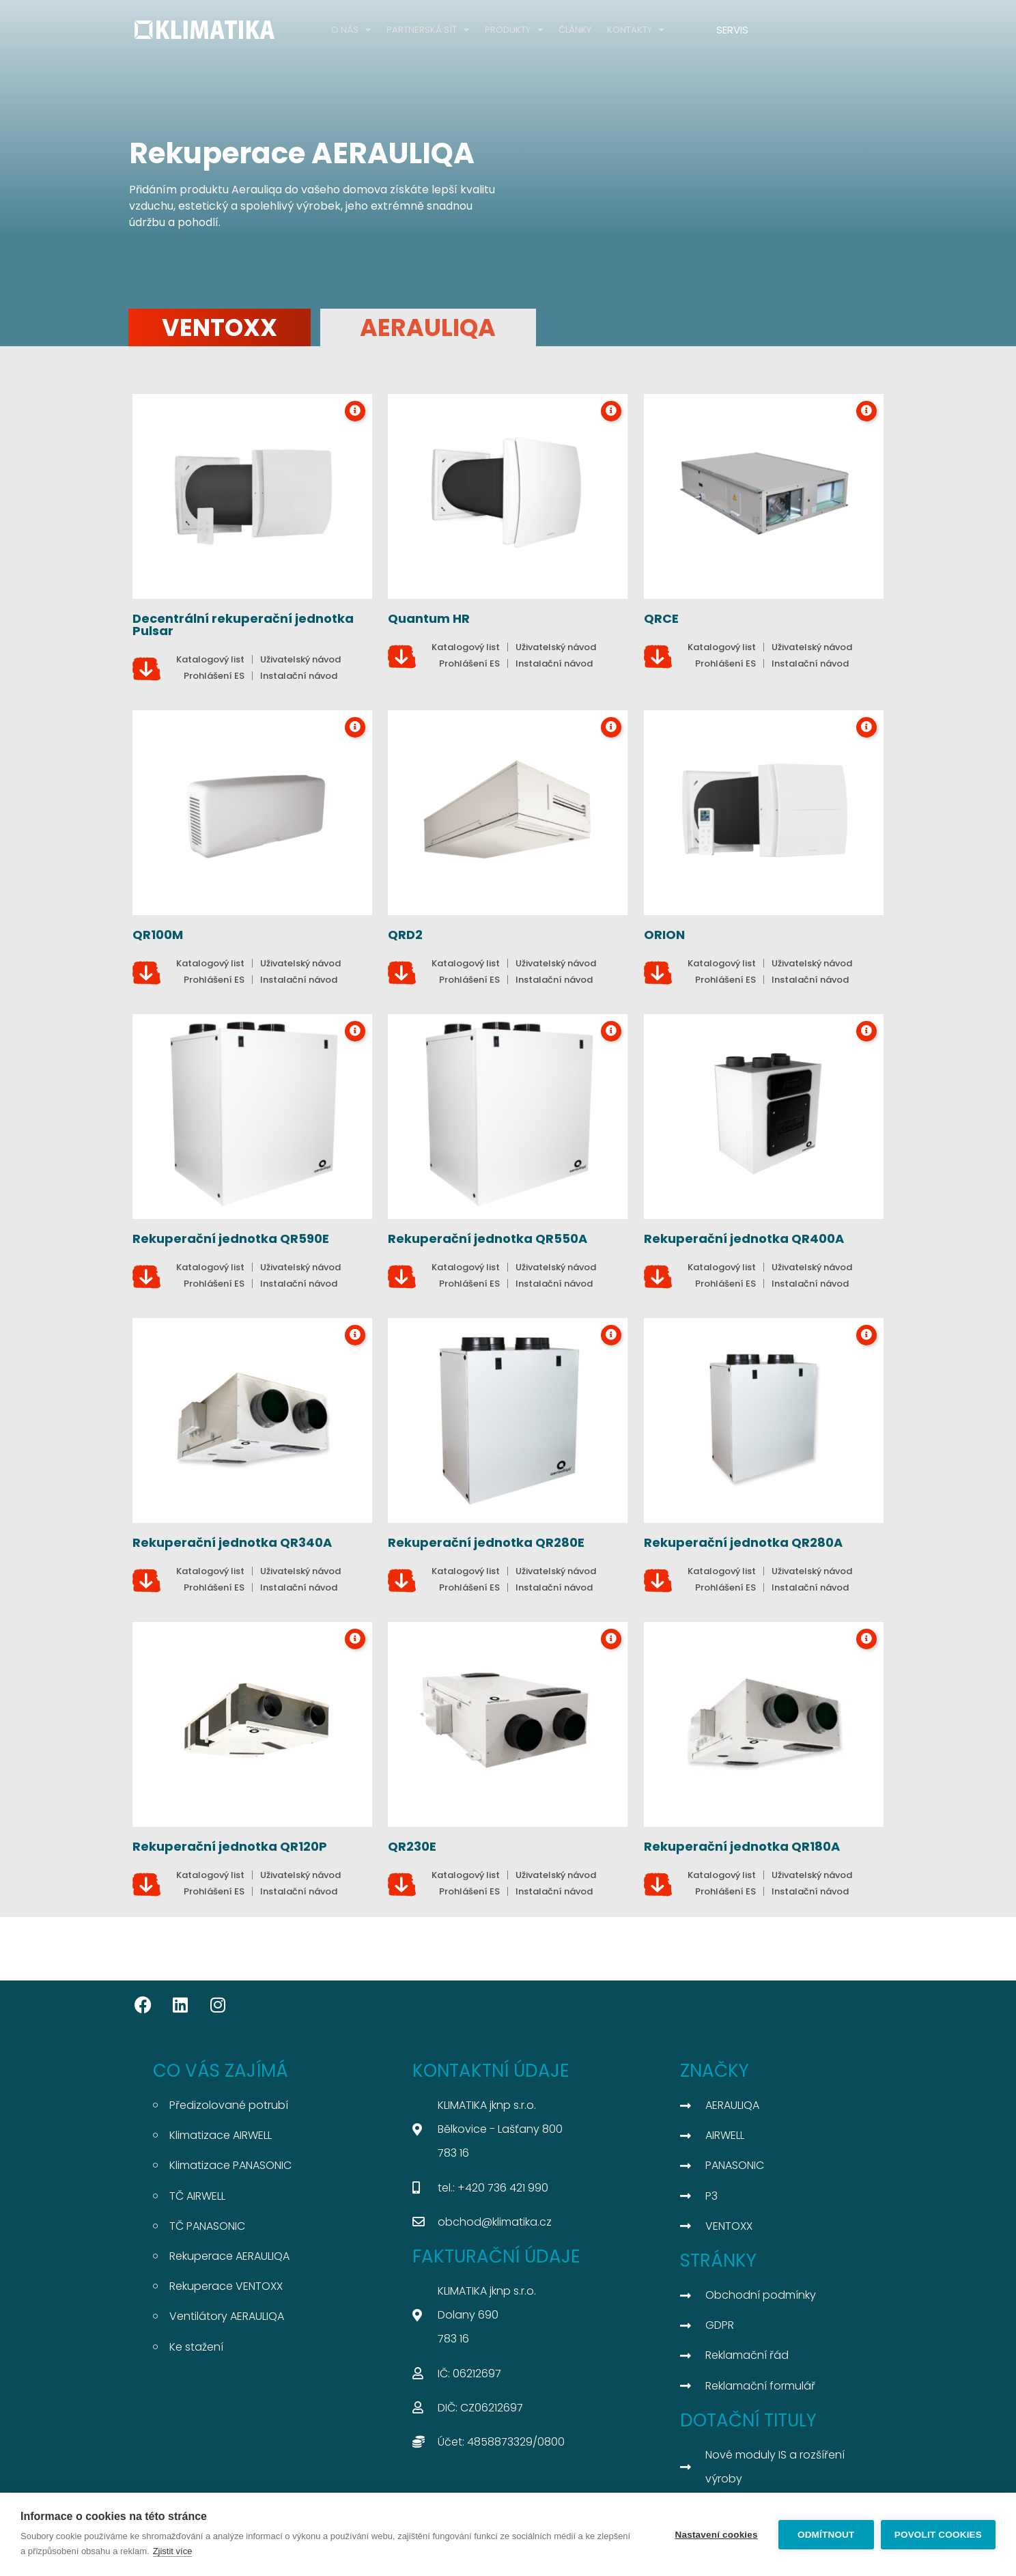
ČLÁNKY (575, 29)
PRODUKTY (514, 29)
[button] (808, 647)
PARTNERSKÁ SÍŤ (427, 29)
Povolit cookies (938, 2535)
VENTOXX (219, 327)
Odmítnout (826, 2535)
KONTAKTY (635, 29)
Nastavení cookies (716, 2535)
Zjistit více (173, 2551)
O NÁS (351, 29)
